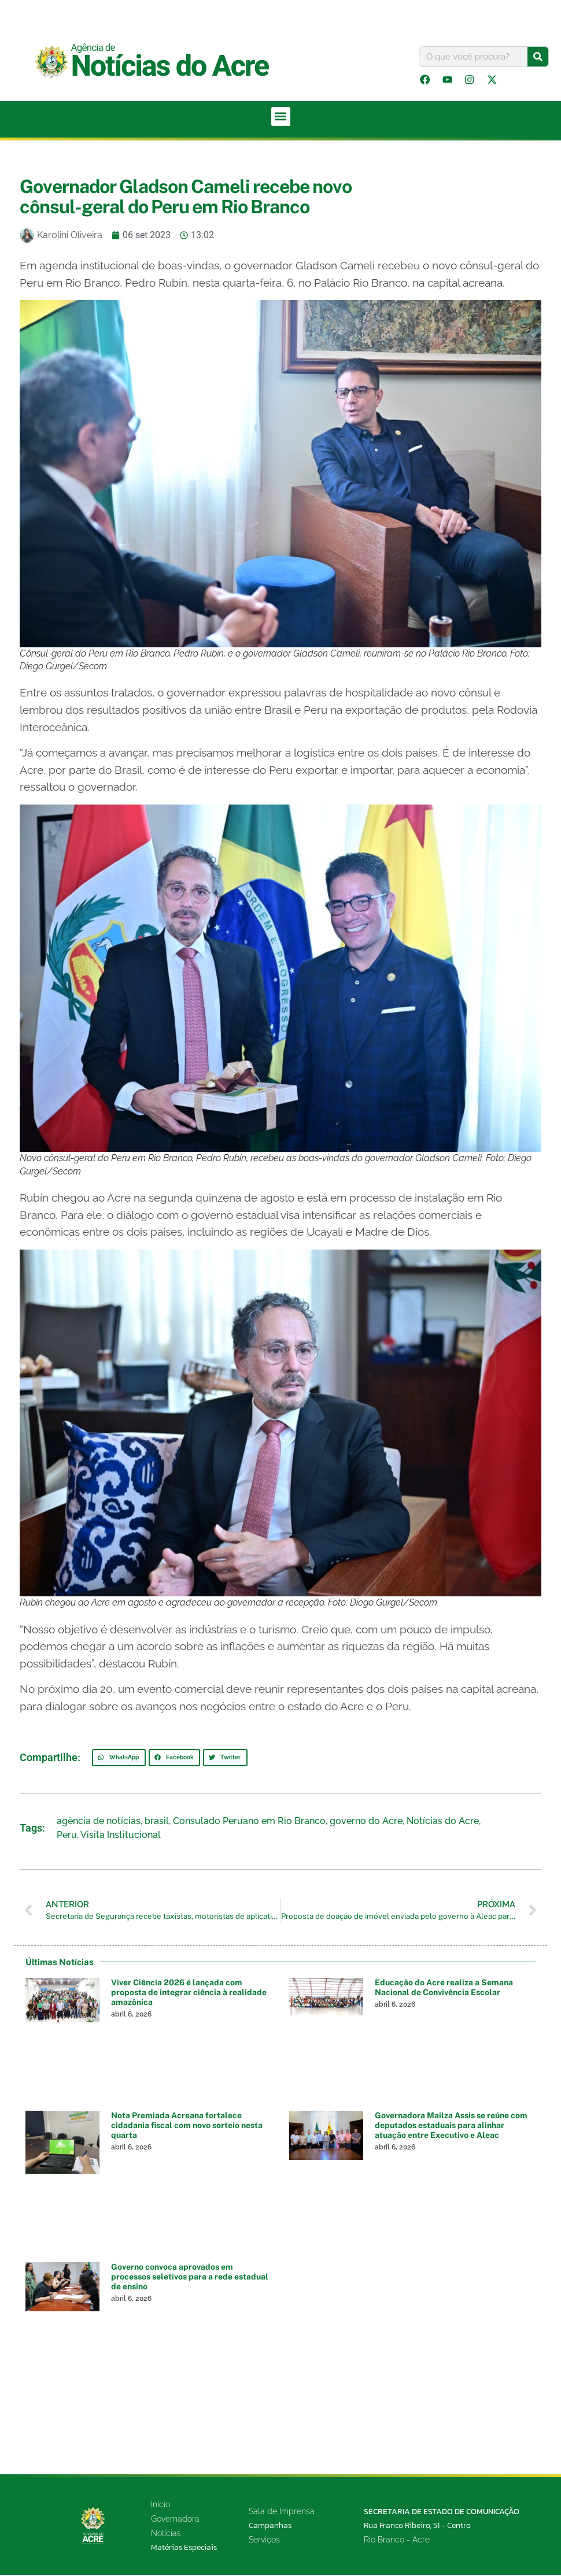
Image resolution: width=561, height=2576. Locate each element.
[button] (280, 117)
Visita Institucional (120, 1835)
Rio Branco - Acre (397, 2540)
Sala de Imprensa (282, 2513)
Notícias (166, 2534)
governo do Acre (366, 1822)
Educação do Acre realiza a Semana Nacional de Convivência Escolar (444, 1989)
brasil (157, 1822)
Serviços (264, 2541)
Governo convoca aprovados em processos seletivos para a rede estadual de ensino (189, 2278)
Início (160, 2505)
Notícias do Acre (443, 1822)
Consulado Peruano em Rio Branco (249, 1822)
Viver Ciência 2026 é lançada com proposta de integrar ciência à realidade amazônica (189, 1994)
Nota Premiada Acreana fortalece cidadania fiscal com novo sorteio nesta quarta (187, 2126)
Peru (67, 1835)
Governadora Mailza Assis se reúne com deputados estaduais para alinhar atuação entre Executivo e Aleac (451, 2126)
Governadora (175, 2520)
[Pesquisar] (537, 56)
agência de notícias (99, 1822)
